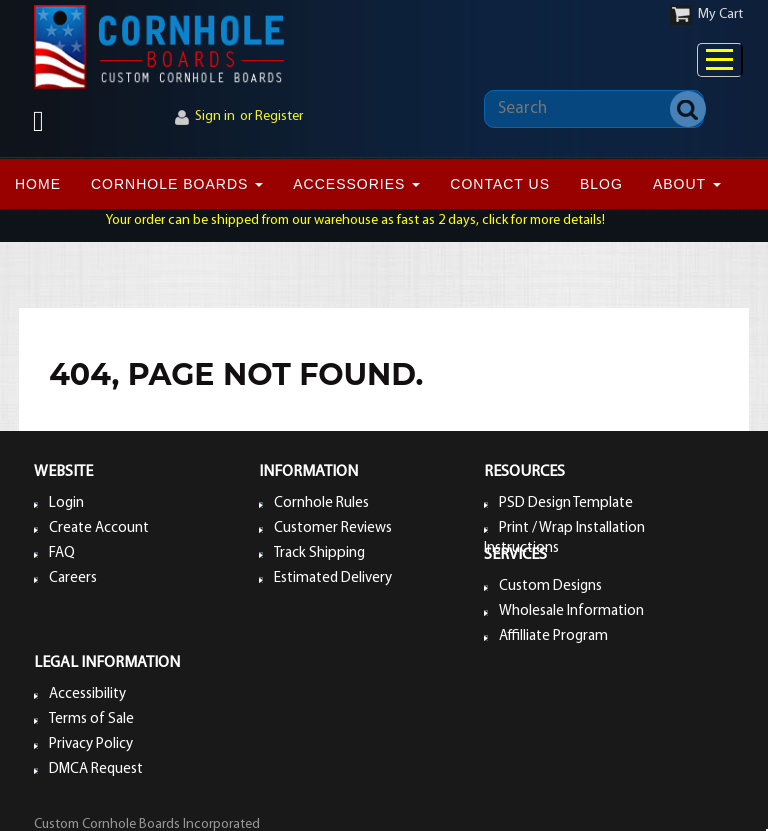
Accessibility (87, 694)
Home (38, 184)
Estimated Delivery (333, 578)
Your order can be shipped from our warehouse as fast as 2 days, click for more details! (355, 220)
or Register (271, 116)
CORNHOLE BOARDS (177, 184)
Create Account (99, 528)
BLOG (601, 184)
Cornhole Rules (321, 503)
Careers (73, 578)
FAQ (62, 553)
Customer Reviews (333, 528)
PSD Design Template (566, 503)
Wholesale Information (571, 611)
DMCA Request (96, 769)
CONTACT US (500, 184)
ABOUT (687, 184)
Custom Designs (550, 586)
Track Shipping (319, 553)
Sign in (215, 116)
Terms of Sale (91, 719)
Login (66, 503)
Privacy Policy (91, 744)
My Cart (720, 14)
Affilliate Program (553, 636)
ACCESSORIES (356, 184)
